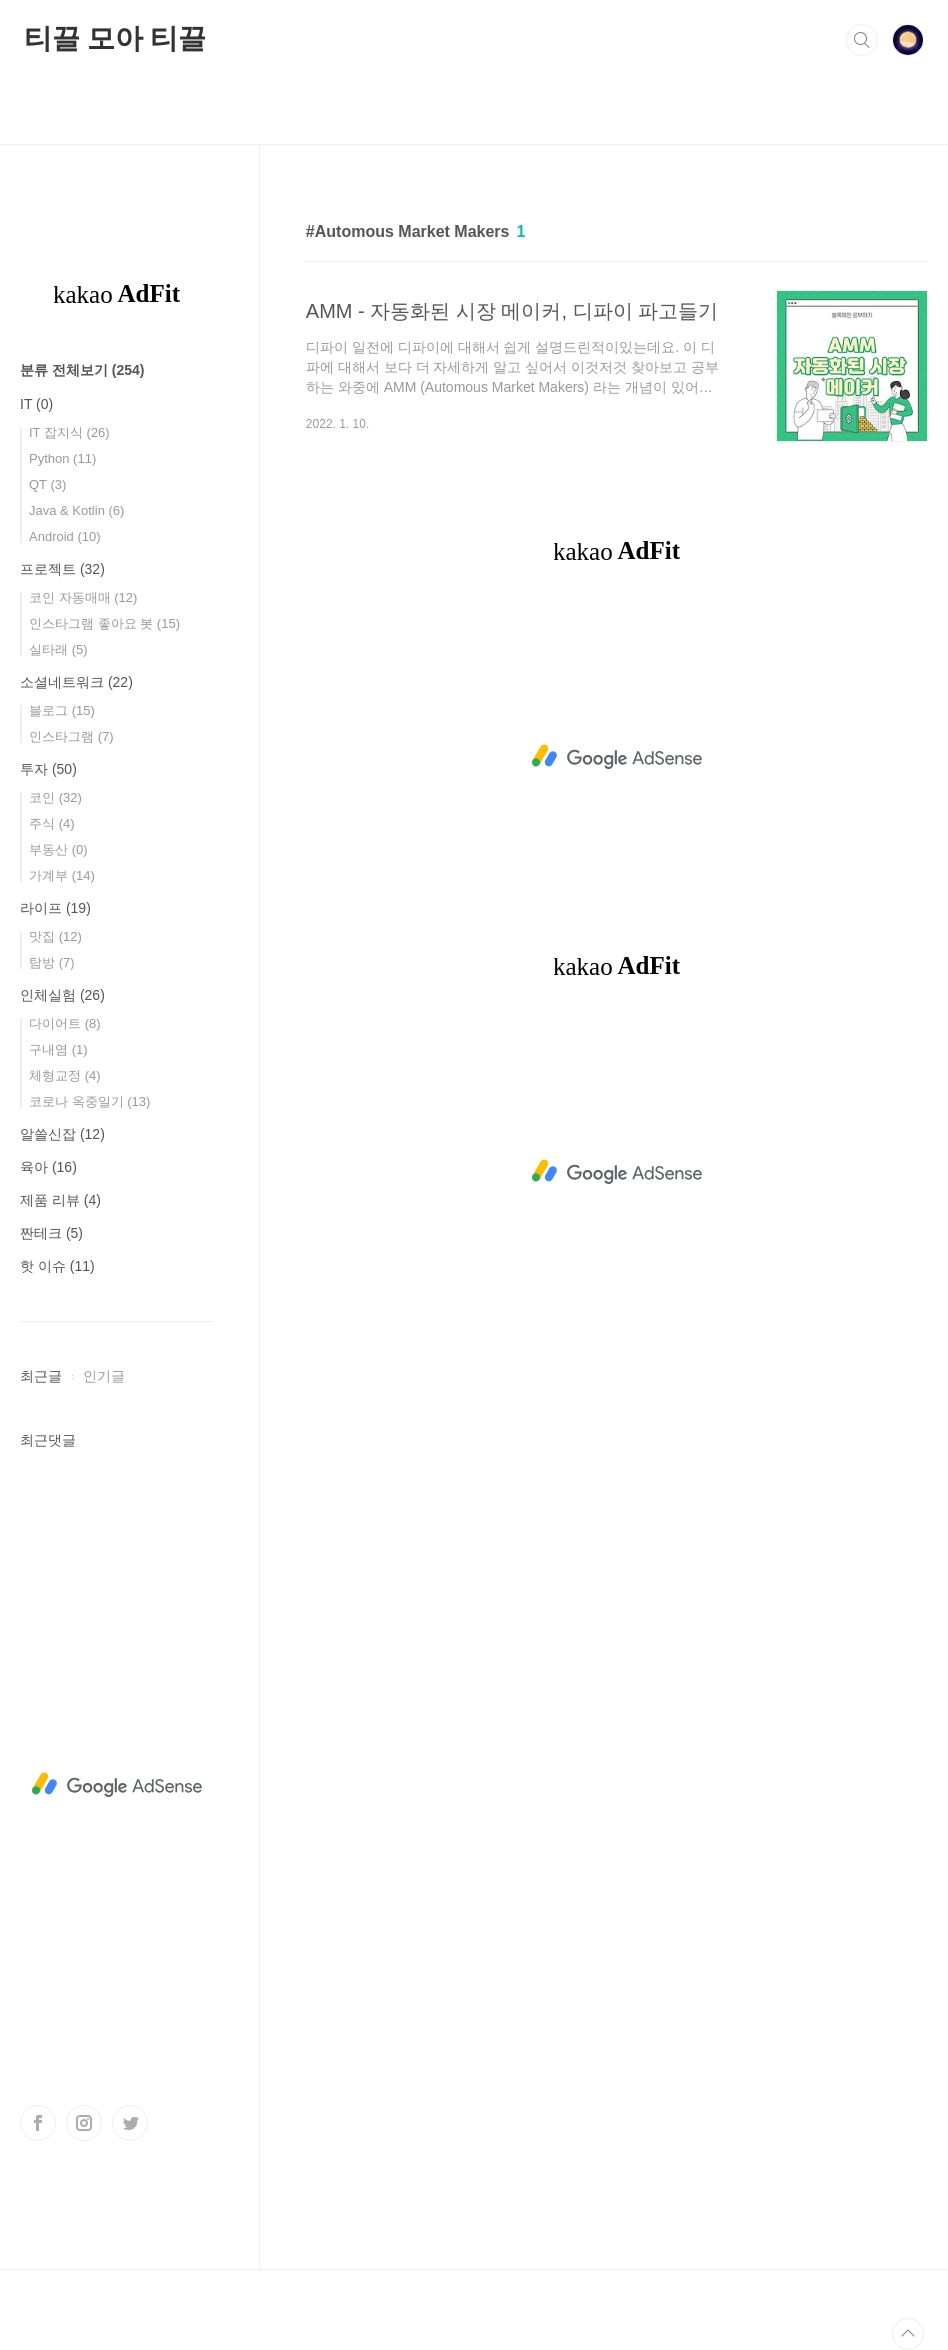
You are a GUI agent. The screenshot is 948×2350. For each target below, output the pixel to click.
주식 (52, 823)
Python (62, 458)
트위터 (130, 2123)
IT (36, 404)
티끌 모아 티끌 (115, 38)
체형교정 (65, 1075)
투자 (48, 769)
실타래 (58, 649)
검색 (862, 40)
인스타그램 (71, 736)
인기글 (104, 1376)
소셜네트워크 (76, 682)
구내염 (58, 1049)
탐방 (52, 962)
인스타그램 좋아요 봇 (104, 623)
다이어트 (65, 1023)
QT (47, 484)
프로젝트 (62, 569)
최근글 (41, 1376)
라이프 (55, 908)
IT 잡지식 (69, 432)
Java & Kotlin (76, 510)
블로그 (62, 710)
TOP (908, 2334)
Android (65, 536)
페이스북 (38, 2123)
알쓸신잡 (62, 1134)
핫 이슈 (57, 1266)
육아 (48, 1167)
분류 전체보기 (82, 370)
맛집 (55, 936)
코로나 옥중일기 (89, 1101)
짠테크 (51, 1233)
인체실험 (62, 995)
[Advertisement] (617, 757)
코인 (55, 797)
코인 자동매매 (83, 597)
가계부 (62, 875)
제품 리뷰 (60, 1200)
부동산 (58, 849)
